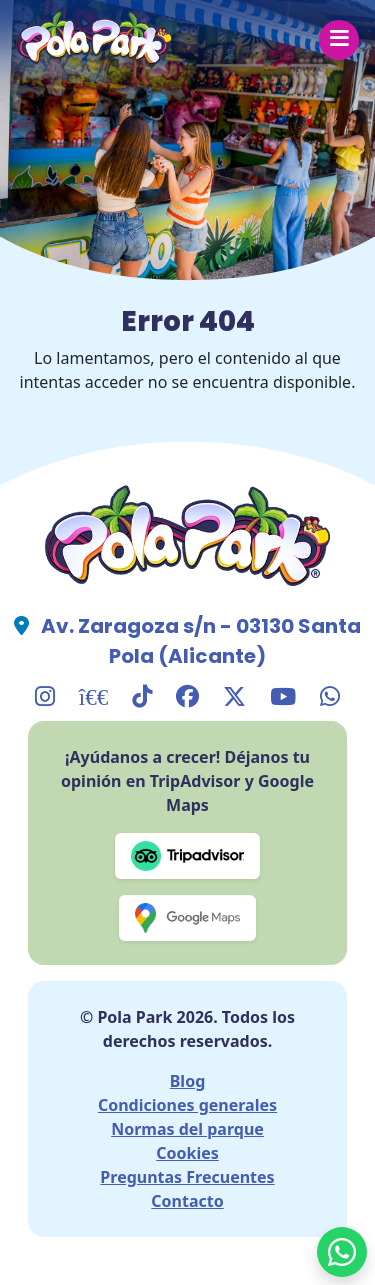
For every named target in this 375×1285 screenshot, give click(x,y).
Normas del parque (187, 1129)
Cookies (187, 1153)
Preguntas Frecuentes (187, 1177)
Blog (188, 1081)
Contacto (187, 1201)
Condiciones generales (187, 1105)
